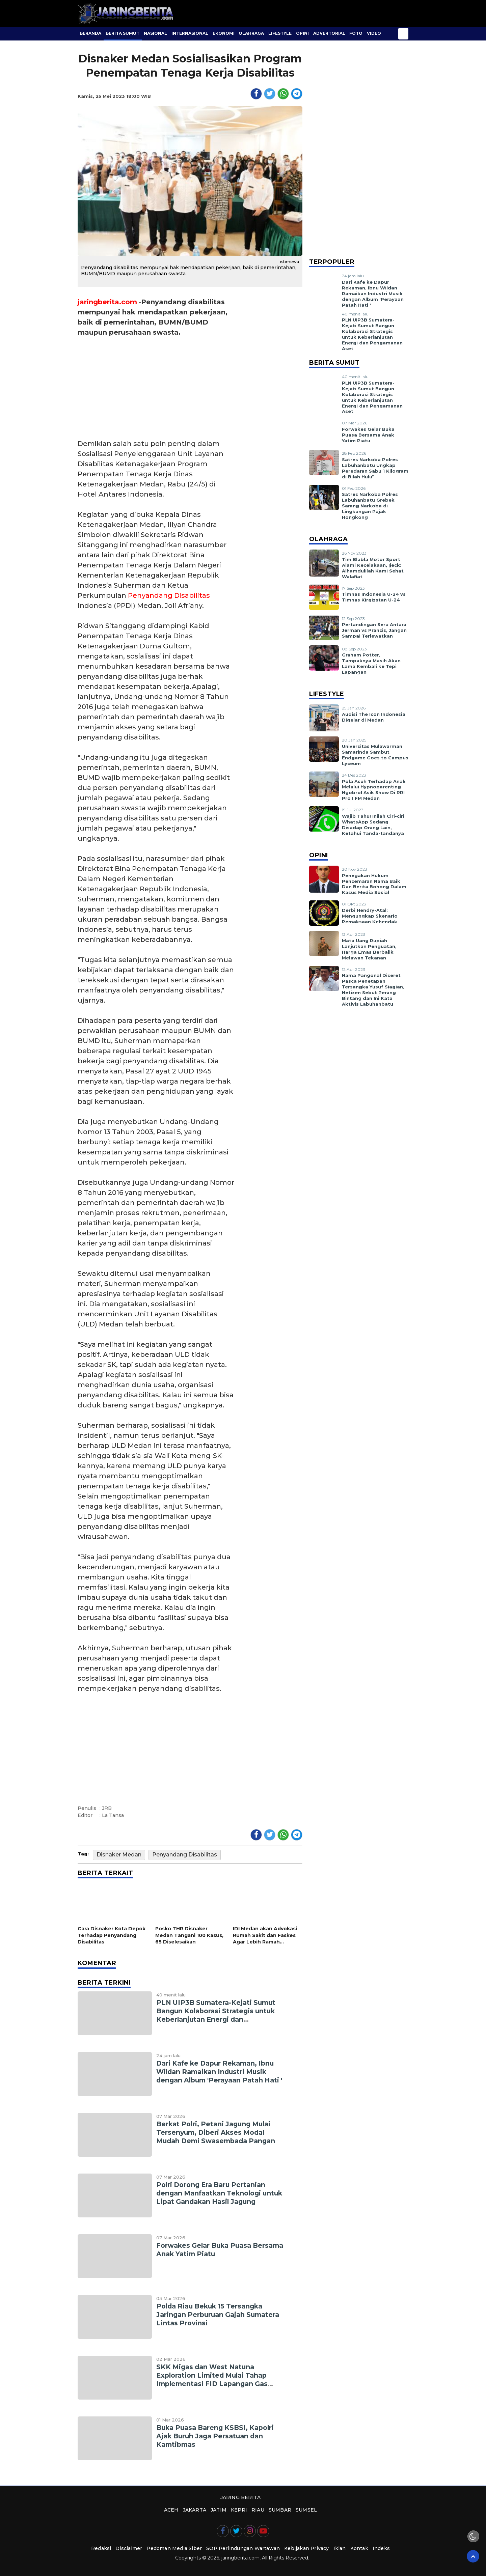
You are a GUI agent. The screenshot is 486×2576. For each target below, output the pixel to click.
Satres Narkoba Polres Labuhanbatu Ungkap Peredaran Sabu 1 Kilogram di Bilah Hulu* (375, 468)
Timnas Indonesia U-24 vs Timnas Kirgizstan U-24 (374, 597)
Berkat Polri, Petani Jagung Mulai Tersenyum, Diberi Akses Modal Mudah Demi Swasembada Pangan (215, 2132)
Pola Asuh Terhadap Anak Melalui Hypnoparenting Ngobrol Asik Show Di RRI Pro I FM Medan (374, 790)
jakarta (194, 2510)
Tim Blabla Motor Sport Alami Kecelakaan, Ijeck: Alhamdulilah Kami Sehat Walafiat (373, 568)
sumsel (306, 2510)
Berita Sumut (122, 33)
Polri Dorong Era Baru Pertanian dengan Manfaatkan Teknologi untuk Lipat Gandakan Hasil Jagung (219, 2193)
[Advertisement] (156, 388)
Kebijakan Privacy (306, 2548)
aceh (171, 2510)
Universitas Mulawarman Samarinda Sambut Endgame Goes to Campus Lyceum (375, 755)
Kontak (359, 2548)
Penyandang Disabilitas (169, 595)
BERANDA (90, 33)
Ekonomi (224, 33)
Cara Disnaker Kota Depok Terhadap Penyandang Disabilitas (111, 1935)
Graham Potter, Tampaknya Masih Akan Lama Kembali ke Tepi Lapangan (371, 663)
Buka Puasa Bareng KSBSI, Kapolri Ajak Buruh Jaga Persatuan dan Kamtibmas (215, 2436)
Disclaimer (128, 2548)
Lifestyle (280, 33)
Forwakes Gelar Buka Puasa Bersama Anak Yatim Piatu (368, 434)
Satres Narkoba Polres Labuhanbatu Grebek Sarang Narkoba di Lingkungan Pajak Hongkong (370, 506)
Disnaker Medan (119, 1854)
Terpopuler (331, 261)
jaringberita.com (107, 302)
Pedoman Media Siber (174, 2548)
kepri (239, 2510)
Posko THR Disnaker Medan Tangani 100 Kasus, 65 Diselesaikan (189, 1935)
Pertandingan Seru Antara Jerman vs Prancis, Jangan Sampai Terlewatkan (374, 630)
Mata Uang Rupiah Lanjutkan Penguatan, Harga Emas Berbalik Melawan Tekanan (369, 949)
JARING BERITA (240, 2497)
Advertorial (329, 33)
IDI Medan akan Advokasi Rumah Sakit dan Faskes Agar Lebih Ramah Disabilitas (265, 1935)
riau (257, 2510)
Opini (302, 33)
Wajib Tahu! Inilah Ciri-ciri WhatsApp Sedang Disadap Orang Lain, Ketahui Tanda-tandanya (373, 824)
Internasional (189, 33)
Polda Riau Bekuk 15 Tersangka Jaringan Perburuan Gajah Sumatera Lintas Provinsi (217, 2314)
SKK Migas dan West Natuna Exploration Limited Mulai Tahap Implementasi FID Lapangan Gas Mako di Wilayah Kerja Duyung (212, 2379)
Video (374, 33)
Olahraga (251, 33)
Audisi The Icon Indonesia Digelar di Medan (373, 717)
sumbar (280, 2510)
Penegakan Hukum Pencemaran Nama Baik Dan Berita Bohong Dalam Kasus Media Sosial (374, 884)
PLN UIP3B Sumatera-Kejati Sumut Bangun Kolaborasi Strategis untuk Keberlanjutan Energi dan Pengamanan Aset (215, 2015)
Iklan (339, 2548)
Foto (355, 33)
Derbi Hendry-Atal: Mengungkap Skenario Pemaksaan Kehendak (370, 915)
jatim (218, 2510)
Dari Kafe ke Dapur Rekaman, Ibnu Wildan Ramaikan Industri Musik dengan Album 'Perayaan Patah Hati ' (219, 2071)
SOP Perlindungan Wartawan (243, 2548)
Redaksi (101, 2548)
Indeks (381, 2548)
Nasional (155, 33)
